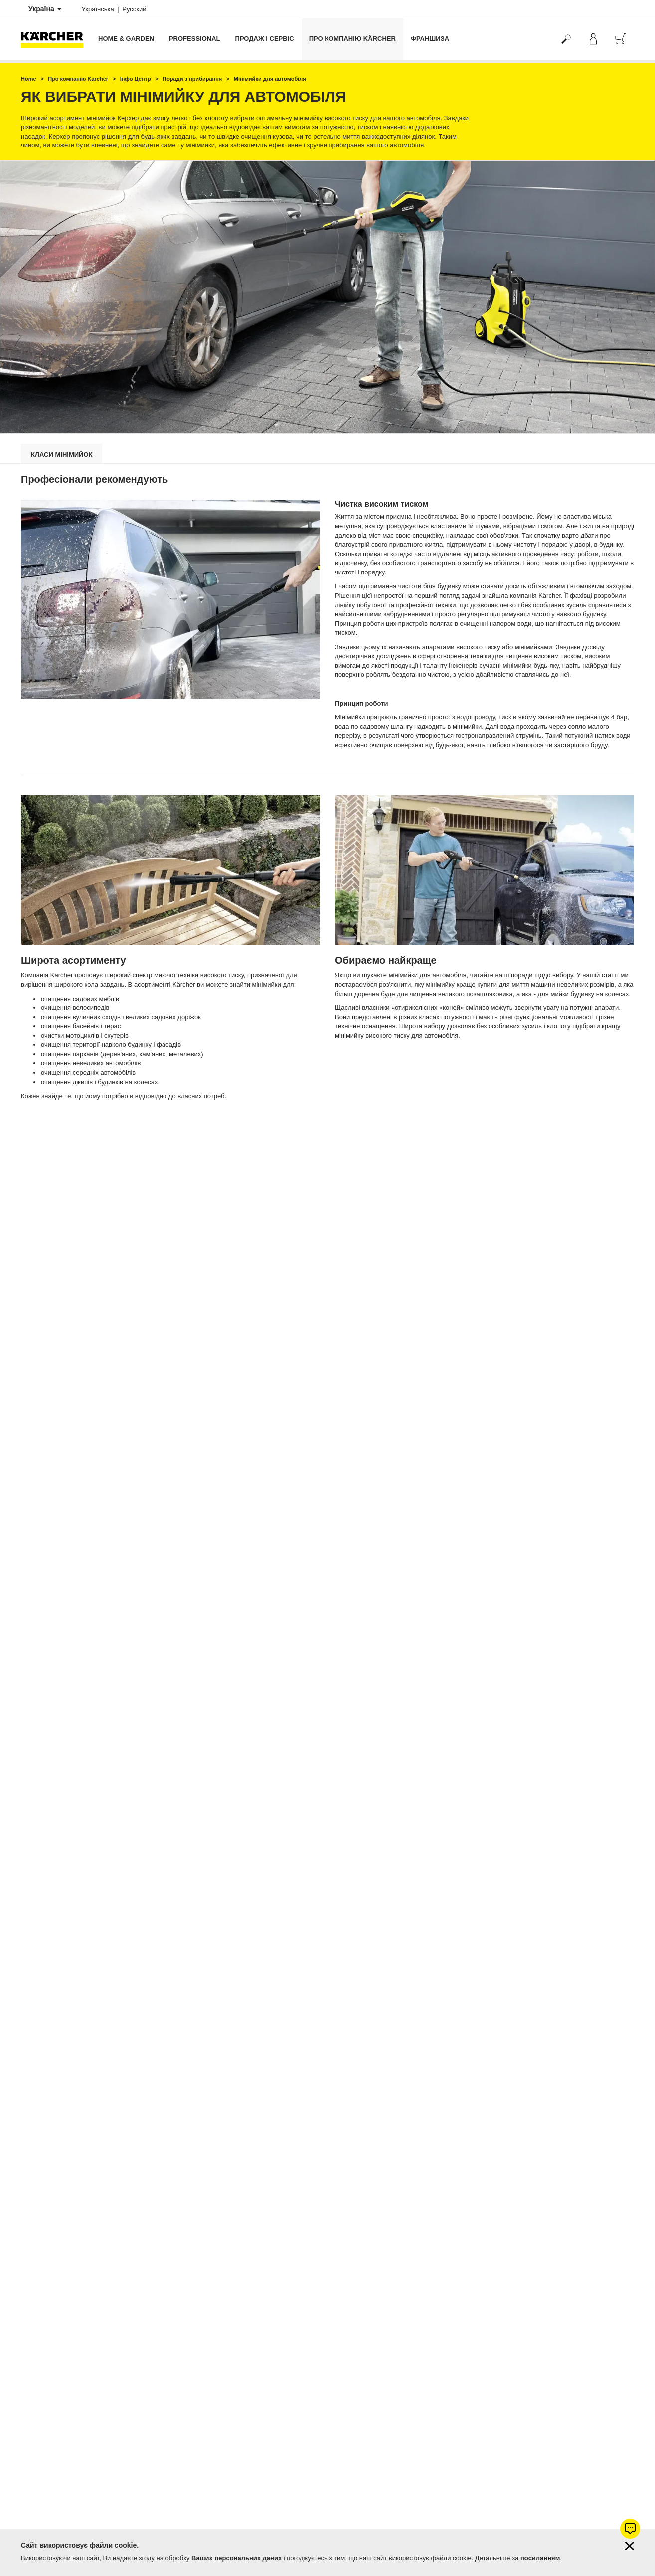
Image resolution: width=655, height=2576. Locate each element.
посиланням (540, 2558)
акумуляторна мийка (136, 2202)
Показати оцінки (514, 2336)
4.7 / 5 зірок (507, 2312)
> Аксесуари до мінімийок (481, 2005)
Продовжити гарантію (51, 2312)
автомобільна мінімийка (60, 2202)
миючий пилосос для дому (389, 2211)
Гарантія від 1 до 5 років (54, 2300)
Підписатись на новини (53, 2519)
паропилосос (322, 2211)
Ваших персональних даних (236, 2558)
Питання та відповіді (49, 2507)
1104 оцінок (508, 2324)
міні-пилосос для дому (57, 2211)
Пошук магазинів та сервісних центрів (73, 2495)
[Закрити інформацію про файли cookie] (629, 2546)
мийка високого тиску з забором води (236, 2211)
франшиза (430, 38)
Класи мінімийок (61, 454)
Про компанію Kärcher (352, 38)
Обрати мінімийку (327, 2166)
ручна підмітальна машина (145, 2221)
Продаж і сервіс (264, 38)
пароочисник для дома (134, 2211)
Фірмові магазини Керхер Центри (67, 2483)
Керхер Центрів (401, 2359)
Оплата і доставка (46, 2288)
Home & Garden (126, 38)
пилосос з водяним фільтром (238, 2221)
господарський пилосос (59, 2221)
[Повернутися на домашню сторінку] (56, 39)
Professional (194, 38)
